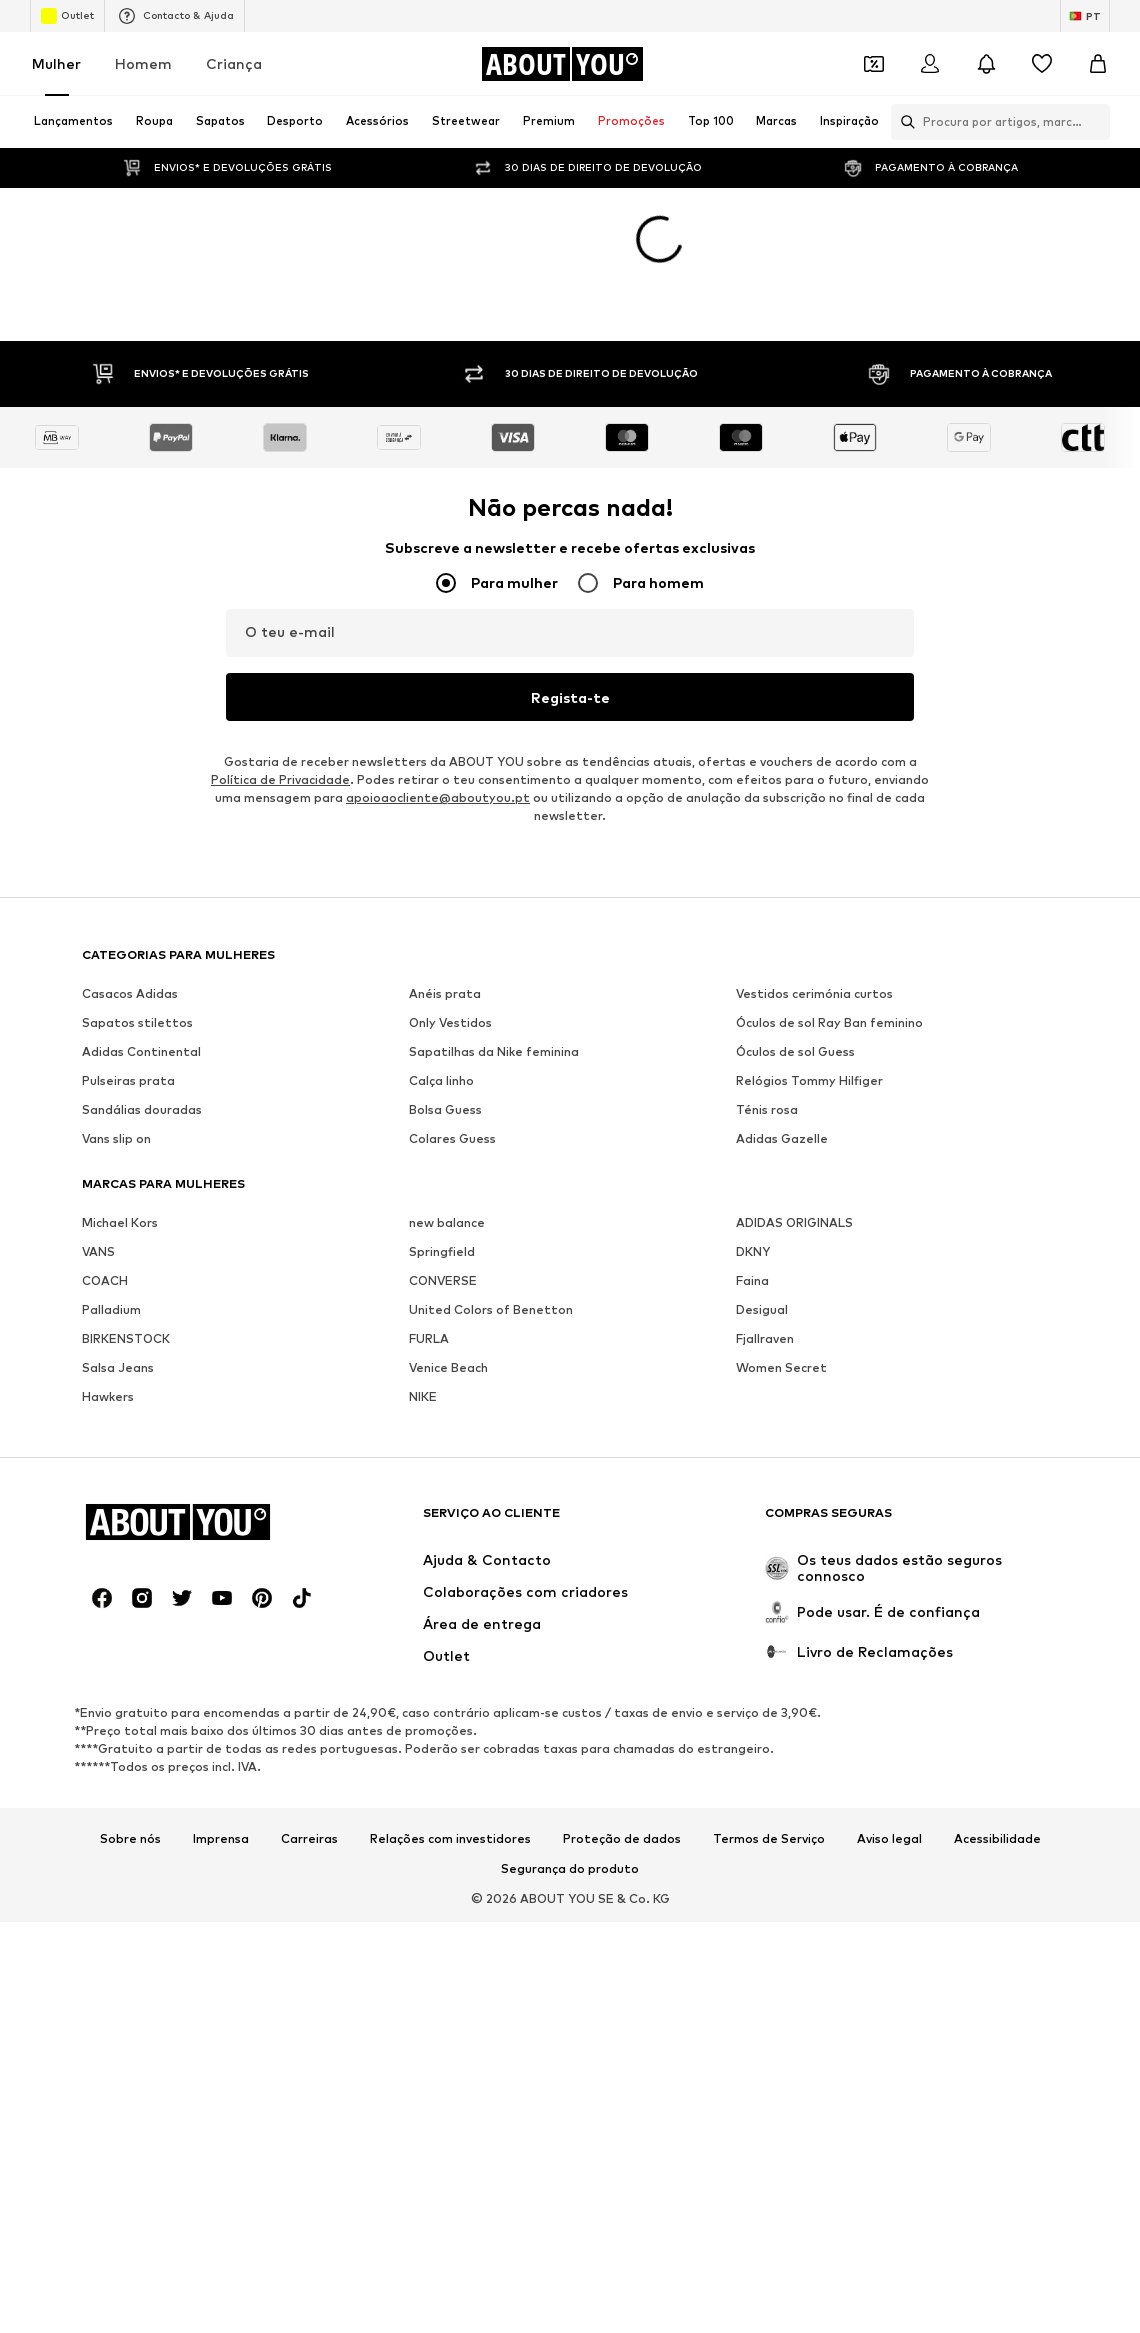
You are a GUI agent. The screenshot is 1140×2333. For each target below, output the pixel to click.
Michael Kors (120, 1117)
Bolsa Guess (445, 1004)
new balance (447, 1117)
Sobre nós (130, 1734)
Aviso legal (889, 1734)
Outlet (67, 16)
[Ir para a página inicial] (562, 64)
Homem (143, 63)
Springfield (442, 1146)
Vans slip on (116, 1033)
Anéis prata (445, 888)
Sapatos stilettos (137, 917)
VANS (98, 1146)
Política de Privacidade (280, 674)
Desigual (762, 1204)
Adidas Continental (141, 946)
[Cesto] (1098, 64)
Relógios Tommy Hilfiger (809, 975)
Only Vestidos (450, 917)
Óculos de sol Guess (795, 946)
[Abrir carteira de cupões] (874, 64)
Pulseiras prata (128, 975)
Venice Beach (448, 1262)
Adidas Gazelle (782, 1033)
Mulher (56, 63)
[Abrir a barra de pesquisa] (903, 122)
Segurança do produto (570, 1764)
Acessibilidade (997, 1734)
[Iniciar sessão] (930, 64)
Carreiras (309, 1734)
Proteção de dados (622, 1734)
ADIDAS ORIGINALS (794, 1117)
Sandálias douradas (142, 1004)
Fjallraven (765, 1233)
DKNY (753, 1146)
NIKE (423, 1291)
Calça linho (441, 975)
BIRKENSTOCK (126, 1233)
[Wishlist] (1042, 64)
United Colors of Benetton (491, 1204)
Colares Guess (452, 1033)
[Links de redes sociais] (102, 1493)
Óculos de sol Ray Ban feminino (829, 917)
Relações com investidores (450, 1734)
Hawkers (108, 1291)
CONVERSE (443, 1175)
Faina (752, 1175)
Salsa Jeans (118, 1262)
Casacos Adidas (130, 888)
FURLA (429, 1233)
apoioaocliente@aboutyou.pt (438, 692)
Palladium (111, 1204)
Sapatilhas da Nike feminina (494, 946)
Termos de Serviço (769, 1734)
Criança (234, 63)
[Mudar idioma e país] (1085, 16)
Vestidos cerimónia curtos (814, 888)
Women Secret (781, 1262)
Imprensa (221, 1734)
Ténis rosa (767, 1004)
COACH (105, 1175)
